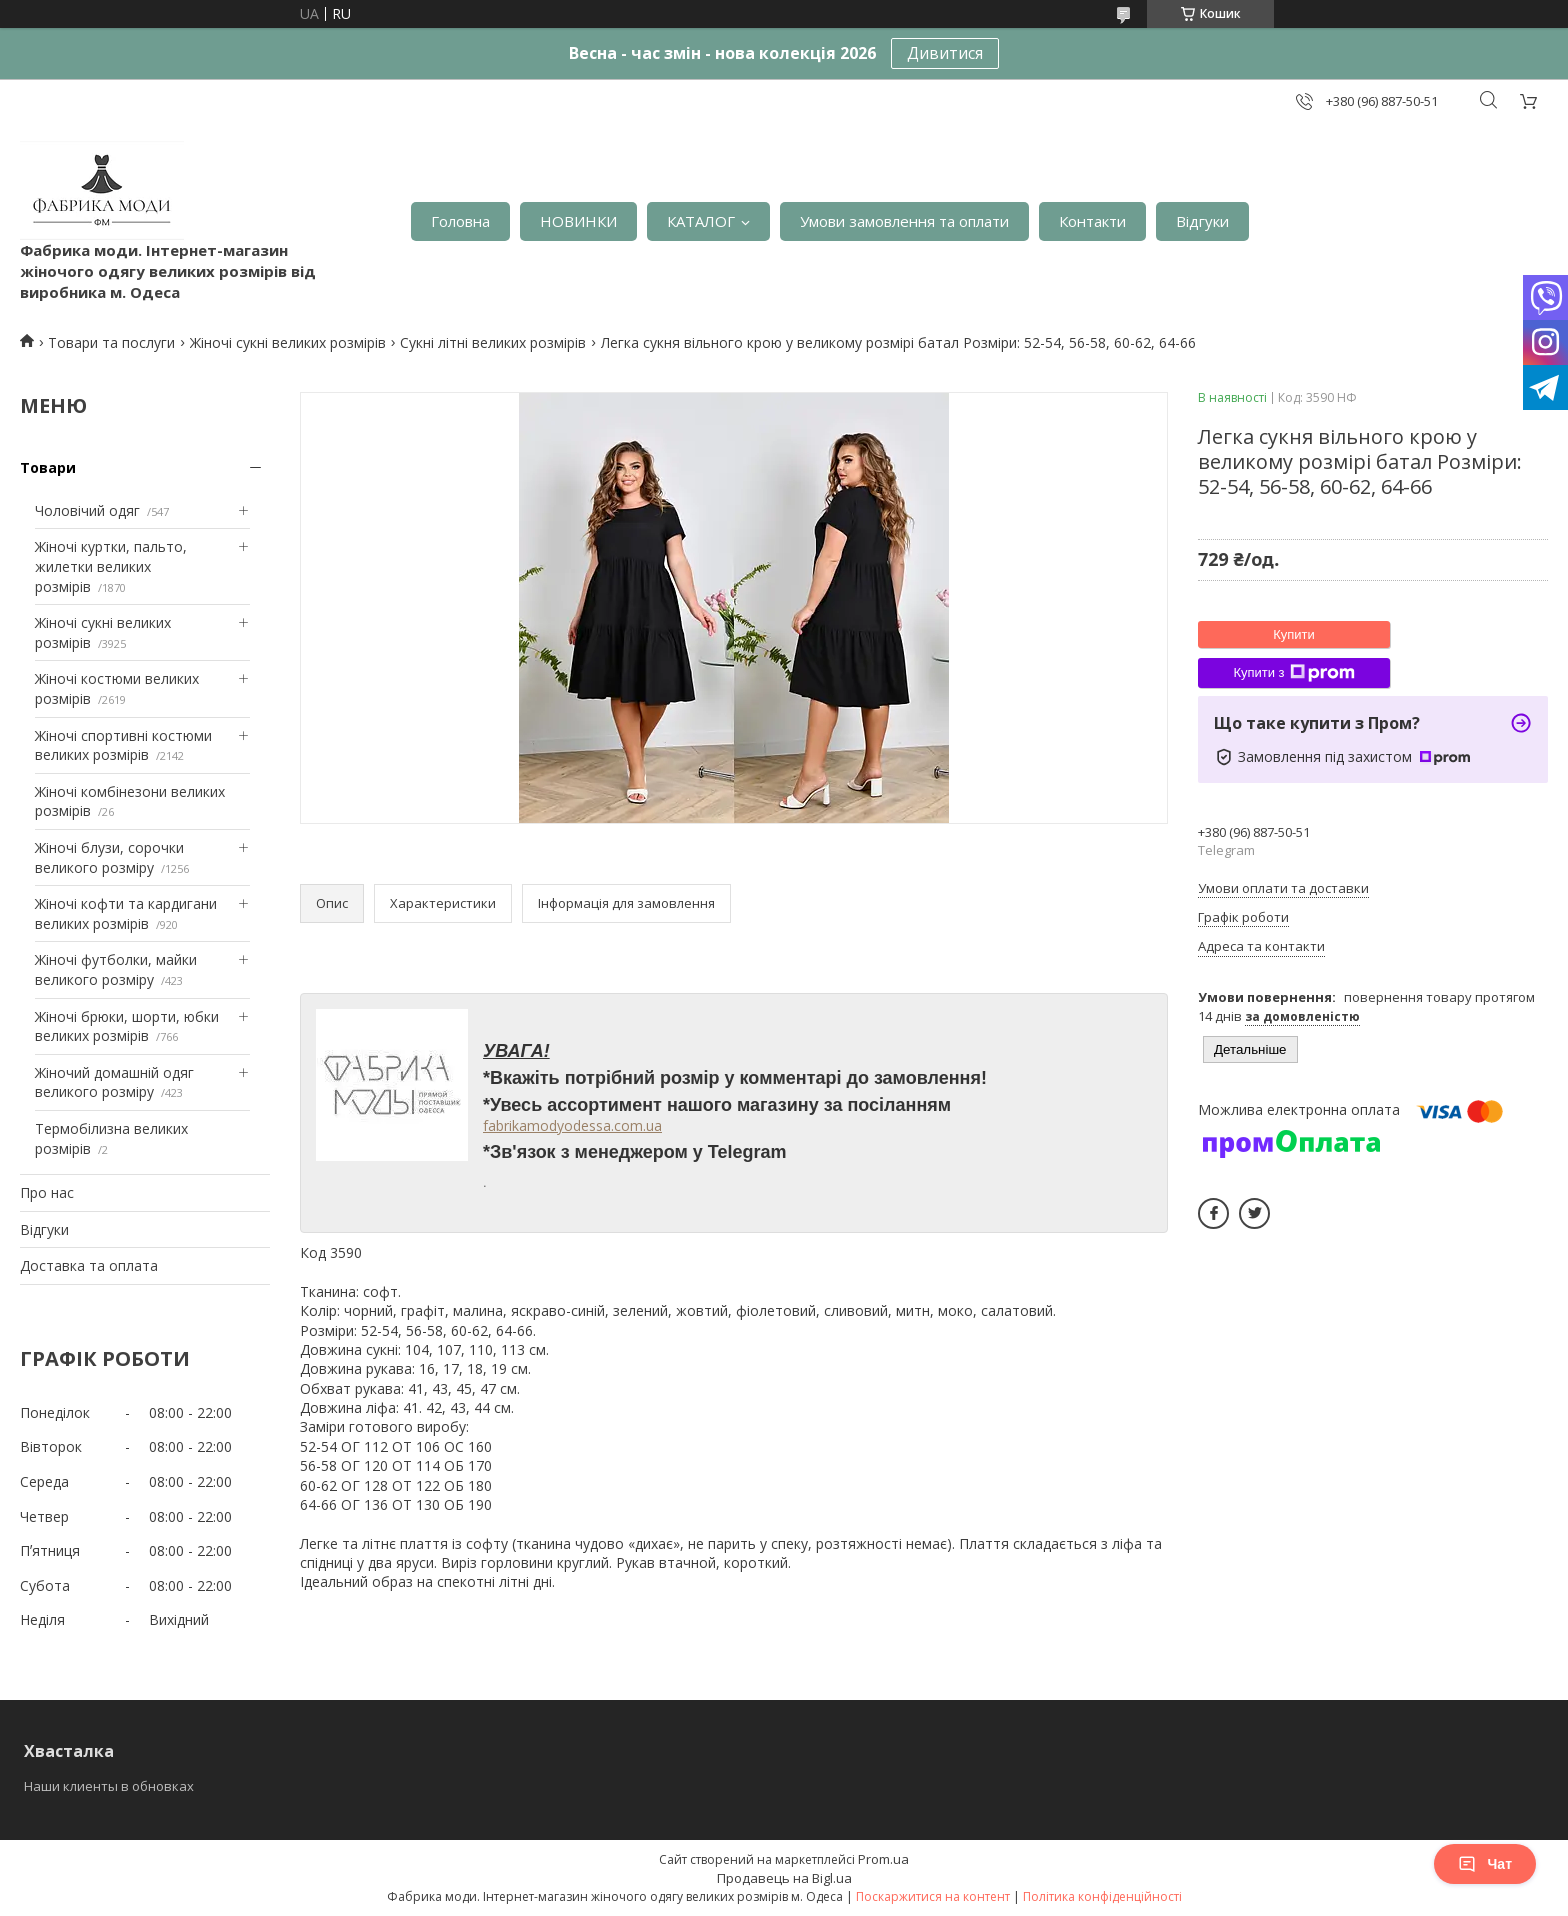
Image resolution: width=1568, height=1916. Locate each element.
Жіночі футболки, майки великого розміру (116, 969)
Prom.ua (883, 1859)
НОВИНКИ (578, 221)
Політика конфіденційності (1102, 1896)
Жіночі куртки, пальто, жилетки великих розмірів (111, 566)
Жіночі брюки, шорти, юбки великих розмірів (127, 1026)
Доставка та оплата (89, 1265)
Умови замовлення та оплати (904, 221)
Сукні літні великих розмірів (493, 342)
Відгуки (1202, 221)
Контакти (1092, 221)
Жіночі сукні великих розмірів (288, 342)
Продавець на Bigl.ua (784, 1878)
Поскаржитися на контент (933, 1896)
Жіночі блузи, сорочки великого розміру (109, 857)
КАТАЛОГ (701, 221)
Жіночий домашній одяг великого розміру (114, 1082)
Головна (460, 221)
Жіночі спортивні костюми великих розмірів (123, 745)
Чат (1485, 1864)
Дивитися (945, 53)
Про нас (47, 1192)
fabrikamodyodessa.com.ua (572, 1125)
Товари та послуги (111, 342)
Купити (1294, 634)
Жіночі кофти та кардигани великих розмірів (126, 913)
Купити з (1293, 673)
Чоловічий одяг (87, 510)
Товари (48, 467)
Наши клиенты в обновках (109, 1786)
